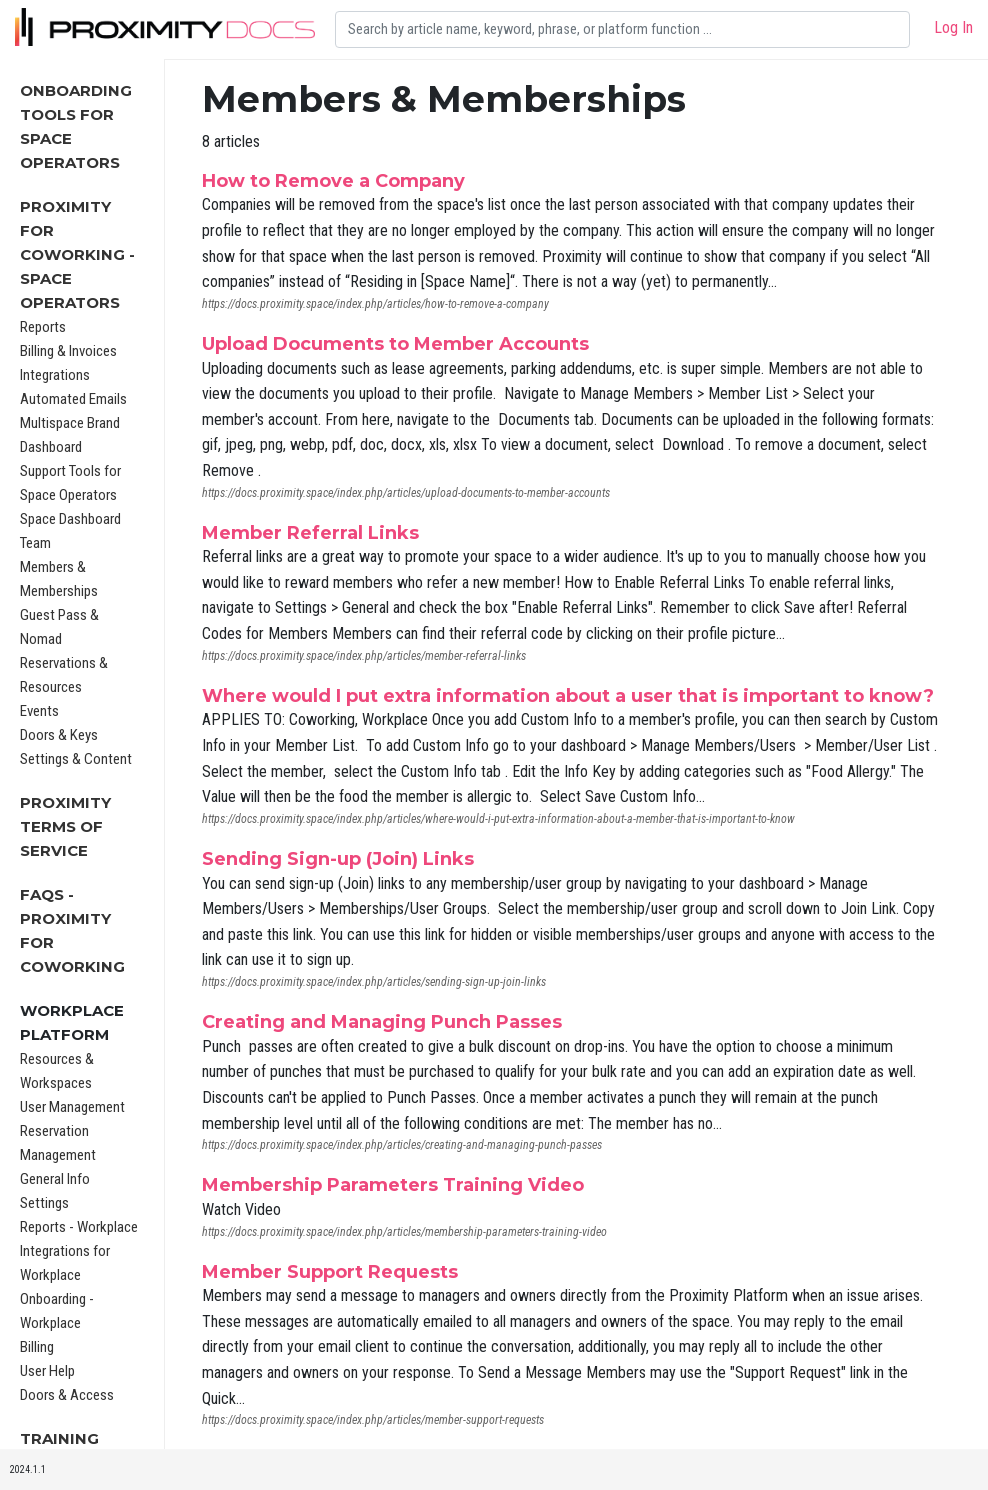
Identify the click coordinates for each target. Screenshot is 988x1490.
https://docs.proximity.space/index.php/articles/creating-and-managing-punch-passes (402, 1145)
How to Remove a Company (333, 181)
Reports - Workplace (79, 1227)
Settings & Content (76, 759)
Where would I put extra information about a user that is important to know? (568, 696)
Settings (44, 1203)
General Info (55, 1179)
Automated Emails (73, 399)
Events (39, 711)
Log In (953, 27)
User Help (47, 1371)
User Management (72, 1107)
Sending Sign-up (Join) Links (338, 859)
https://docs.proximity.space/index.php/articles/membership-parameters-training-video (404, 1232)
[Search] (622, 29)
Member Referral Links (310, 533)
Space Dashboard (70, 519)
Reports (43, 327)
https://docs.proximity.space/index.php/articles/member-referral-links (364, 656)
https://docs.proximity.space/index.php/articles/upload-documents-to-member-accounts (406, 493)
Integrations (55, 375)
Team (35, 543)
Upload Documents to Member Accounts (395, 344)
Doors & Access (67, 1395)
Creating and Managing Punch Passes (382, 1022)
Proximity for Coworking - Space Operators (77, 254)
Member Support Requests (330, 1272)
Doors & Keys (59, 735)
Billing (37, 1347)
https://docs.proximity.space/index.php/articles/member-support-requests (373, 1420)
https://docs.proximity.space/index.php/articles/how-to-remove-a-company (375, 304)
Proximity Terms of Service (65, 826)
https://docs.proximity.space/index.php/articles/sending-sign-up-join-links (374, 982)
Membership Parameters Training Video (393, 1185)
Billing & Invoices (68, 351)
